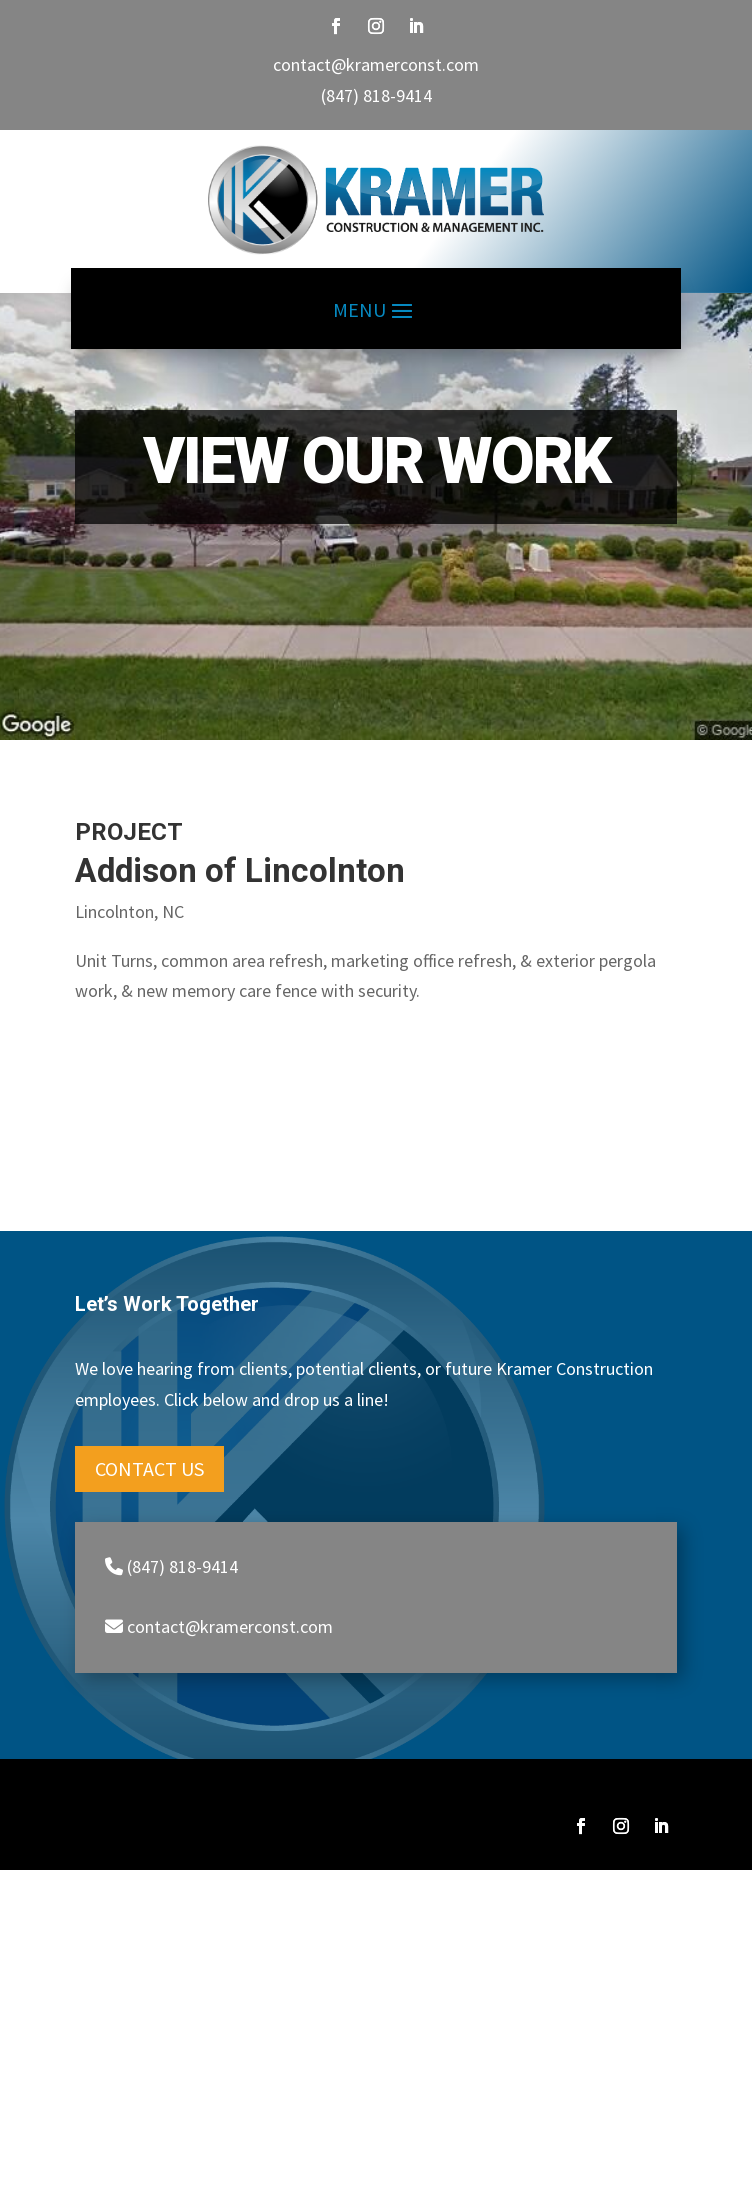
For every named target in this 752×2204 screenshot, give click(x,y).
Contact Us (149, 1468)
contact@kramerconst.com (376, 64)
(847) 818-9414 (376, 95)
